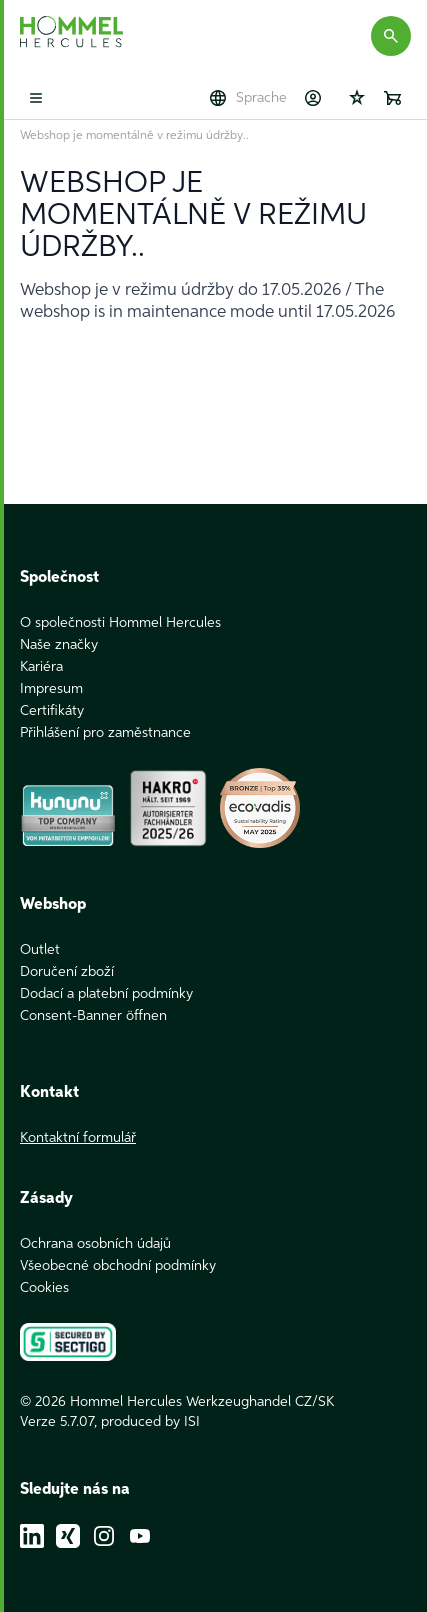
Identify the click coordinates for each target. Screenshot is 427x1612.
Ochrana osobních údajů (95, 1244)
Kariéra (41, 667)
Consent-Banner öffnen (93, 1016)
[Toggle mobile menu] (36, 98)
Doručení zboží (67, 972)
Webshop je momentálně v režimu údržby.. (134, 136)
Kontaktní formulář (78, 1138)
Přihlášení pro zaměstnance (105, 733)
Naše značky (59, 645)
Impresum (51, 689)
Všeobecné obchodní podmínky (118, 1266)
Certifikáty (52, 711)
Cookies (44, 1288)
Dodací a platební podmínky (106, 994)
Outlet (40, 950)
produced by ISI (150, 1422)
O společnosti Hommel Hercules (120, 623)
